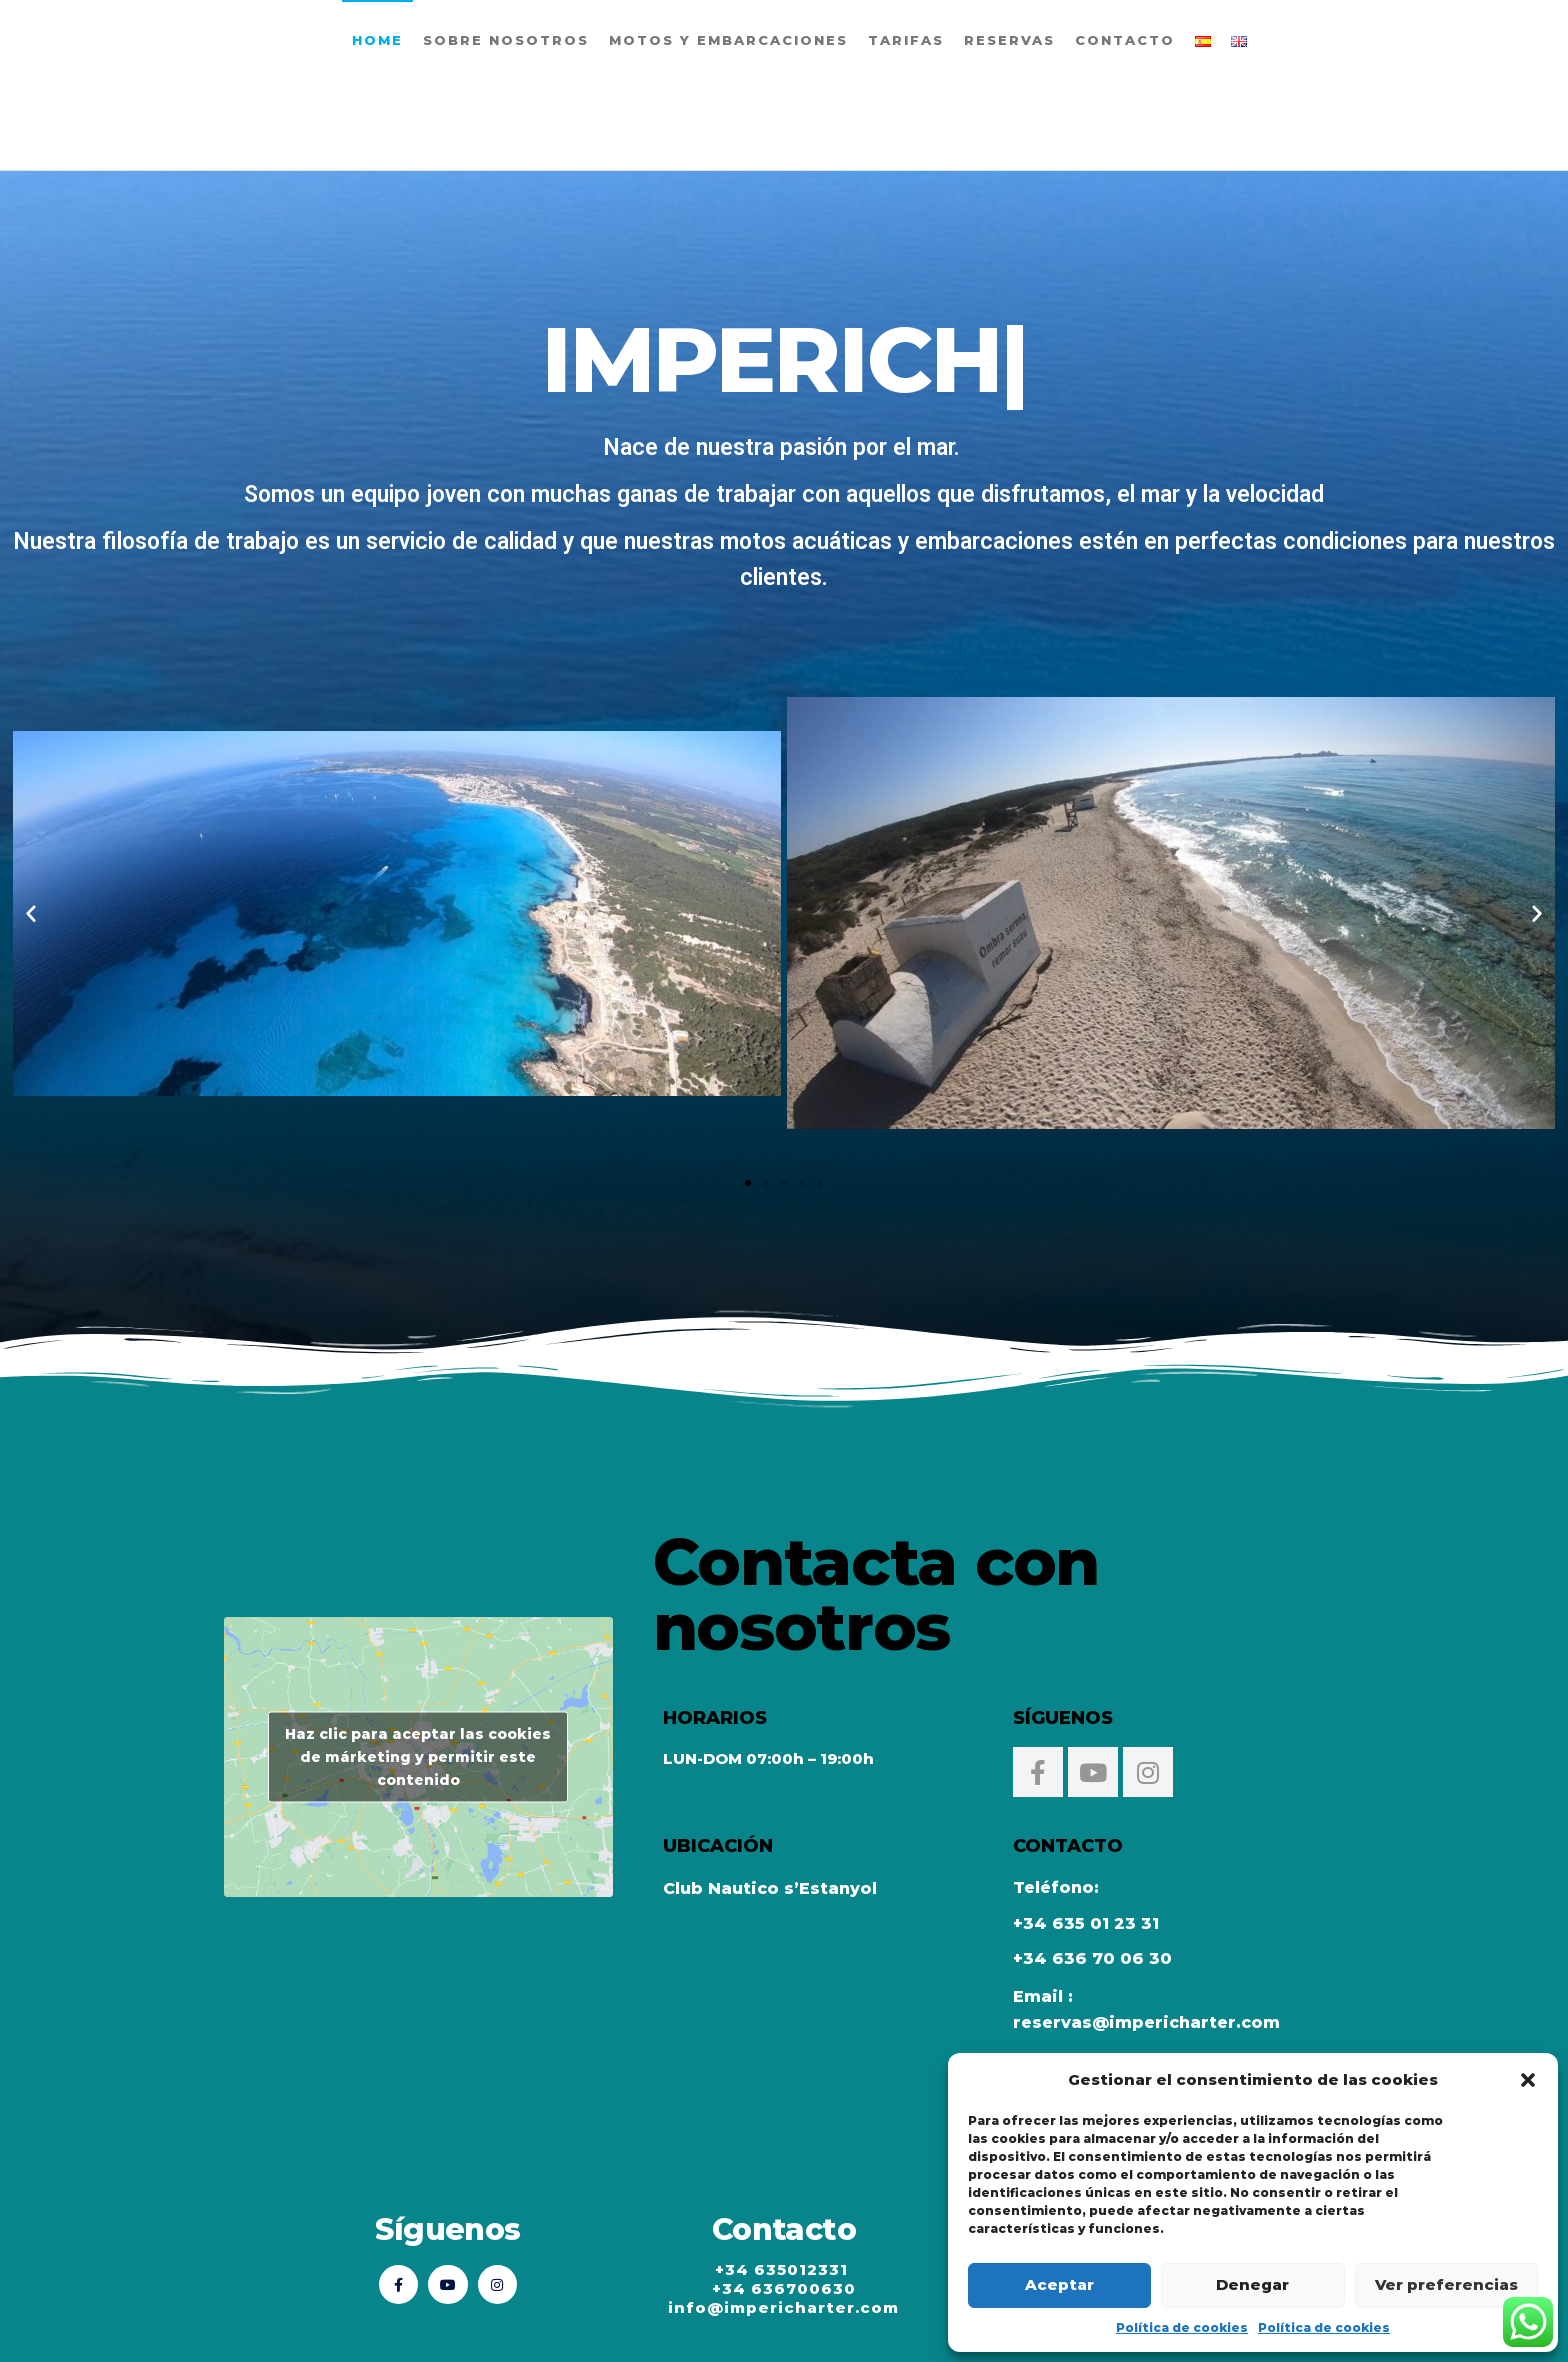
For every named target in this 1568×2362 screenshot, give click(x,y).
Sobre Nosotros (506, 40)
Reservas (1009, 40)
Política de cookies (1182, 2327)
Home (377, 40)
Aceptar (1059, 2284)
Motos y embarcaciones (728, 40)
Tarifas (906, 40)
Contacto (1125, 40)
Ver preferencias (1446, 2284)
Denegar (1252, 2284)
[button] (1528, 2080)
